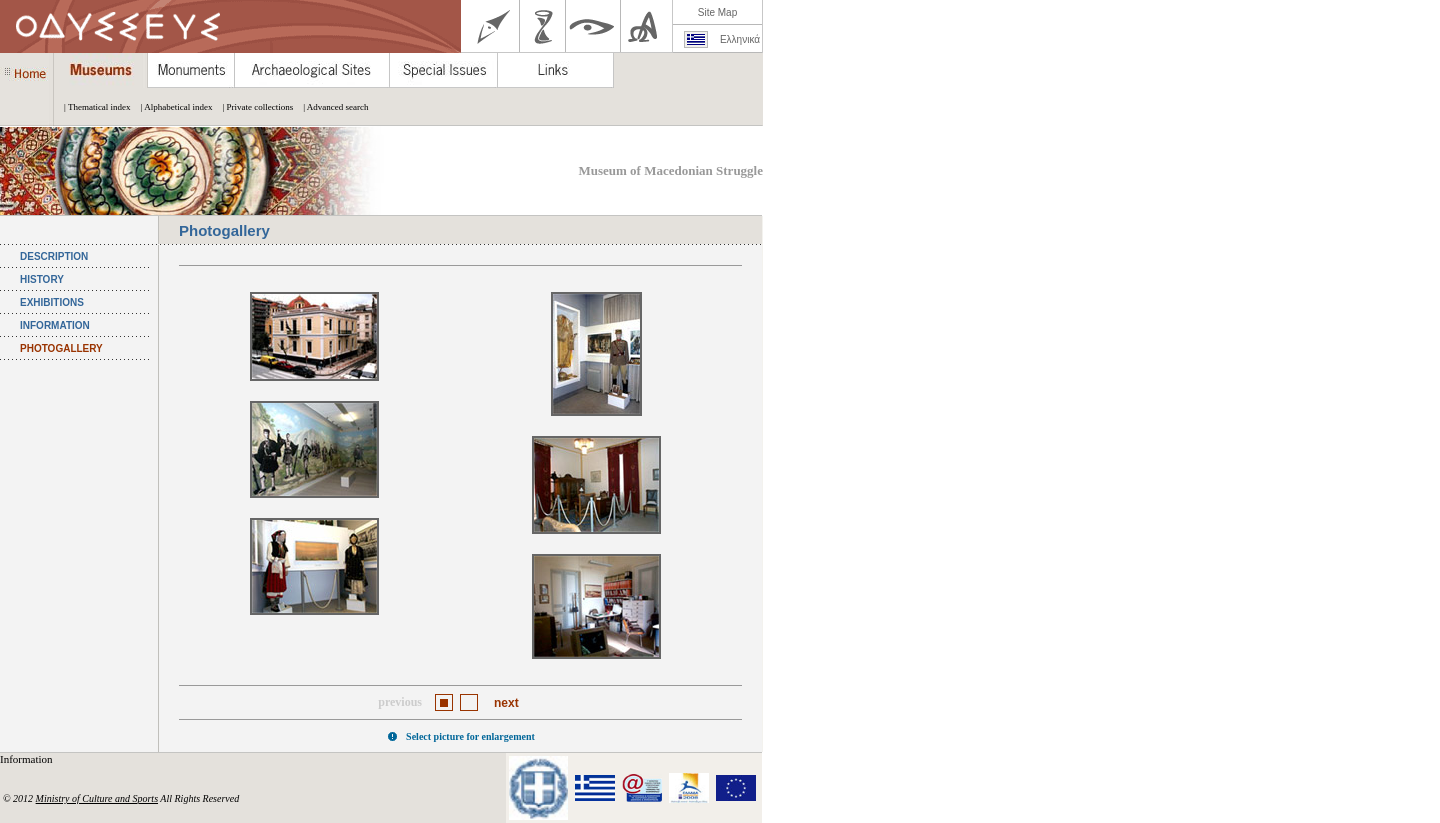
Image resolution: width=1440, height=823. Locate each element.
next (506, 703)
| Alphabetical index (172, 107)
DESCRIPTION (54, 256)
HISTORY (42, 279)
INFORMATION (55, 325)
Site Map (717, 12)
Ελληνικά (740, 39)
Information (27, 759)
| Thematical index (92, 107)
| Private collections (252, 107)
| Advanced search (330, 107)
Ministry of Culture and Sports (97, 798)
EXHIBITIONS (52, 302)
